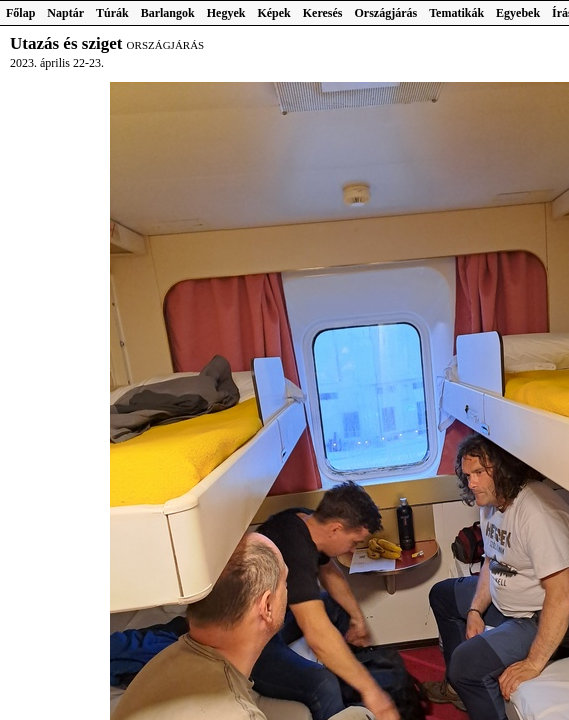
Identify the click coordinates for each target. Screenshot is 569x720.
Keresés (323, 13)
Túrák (112, 13)
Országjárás (386, 13)
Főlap (20, 13)
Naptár (65, 13)
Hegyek (226, 13)
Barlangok (168, 13)
